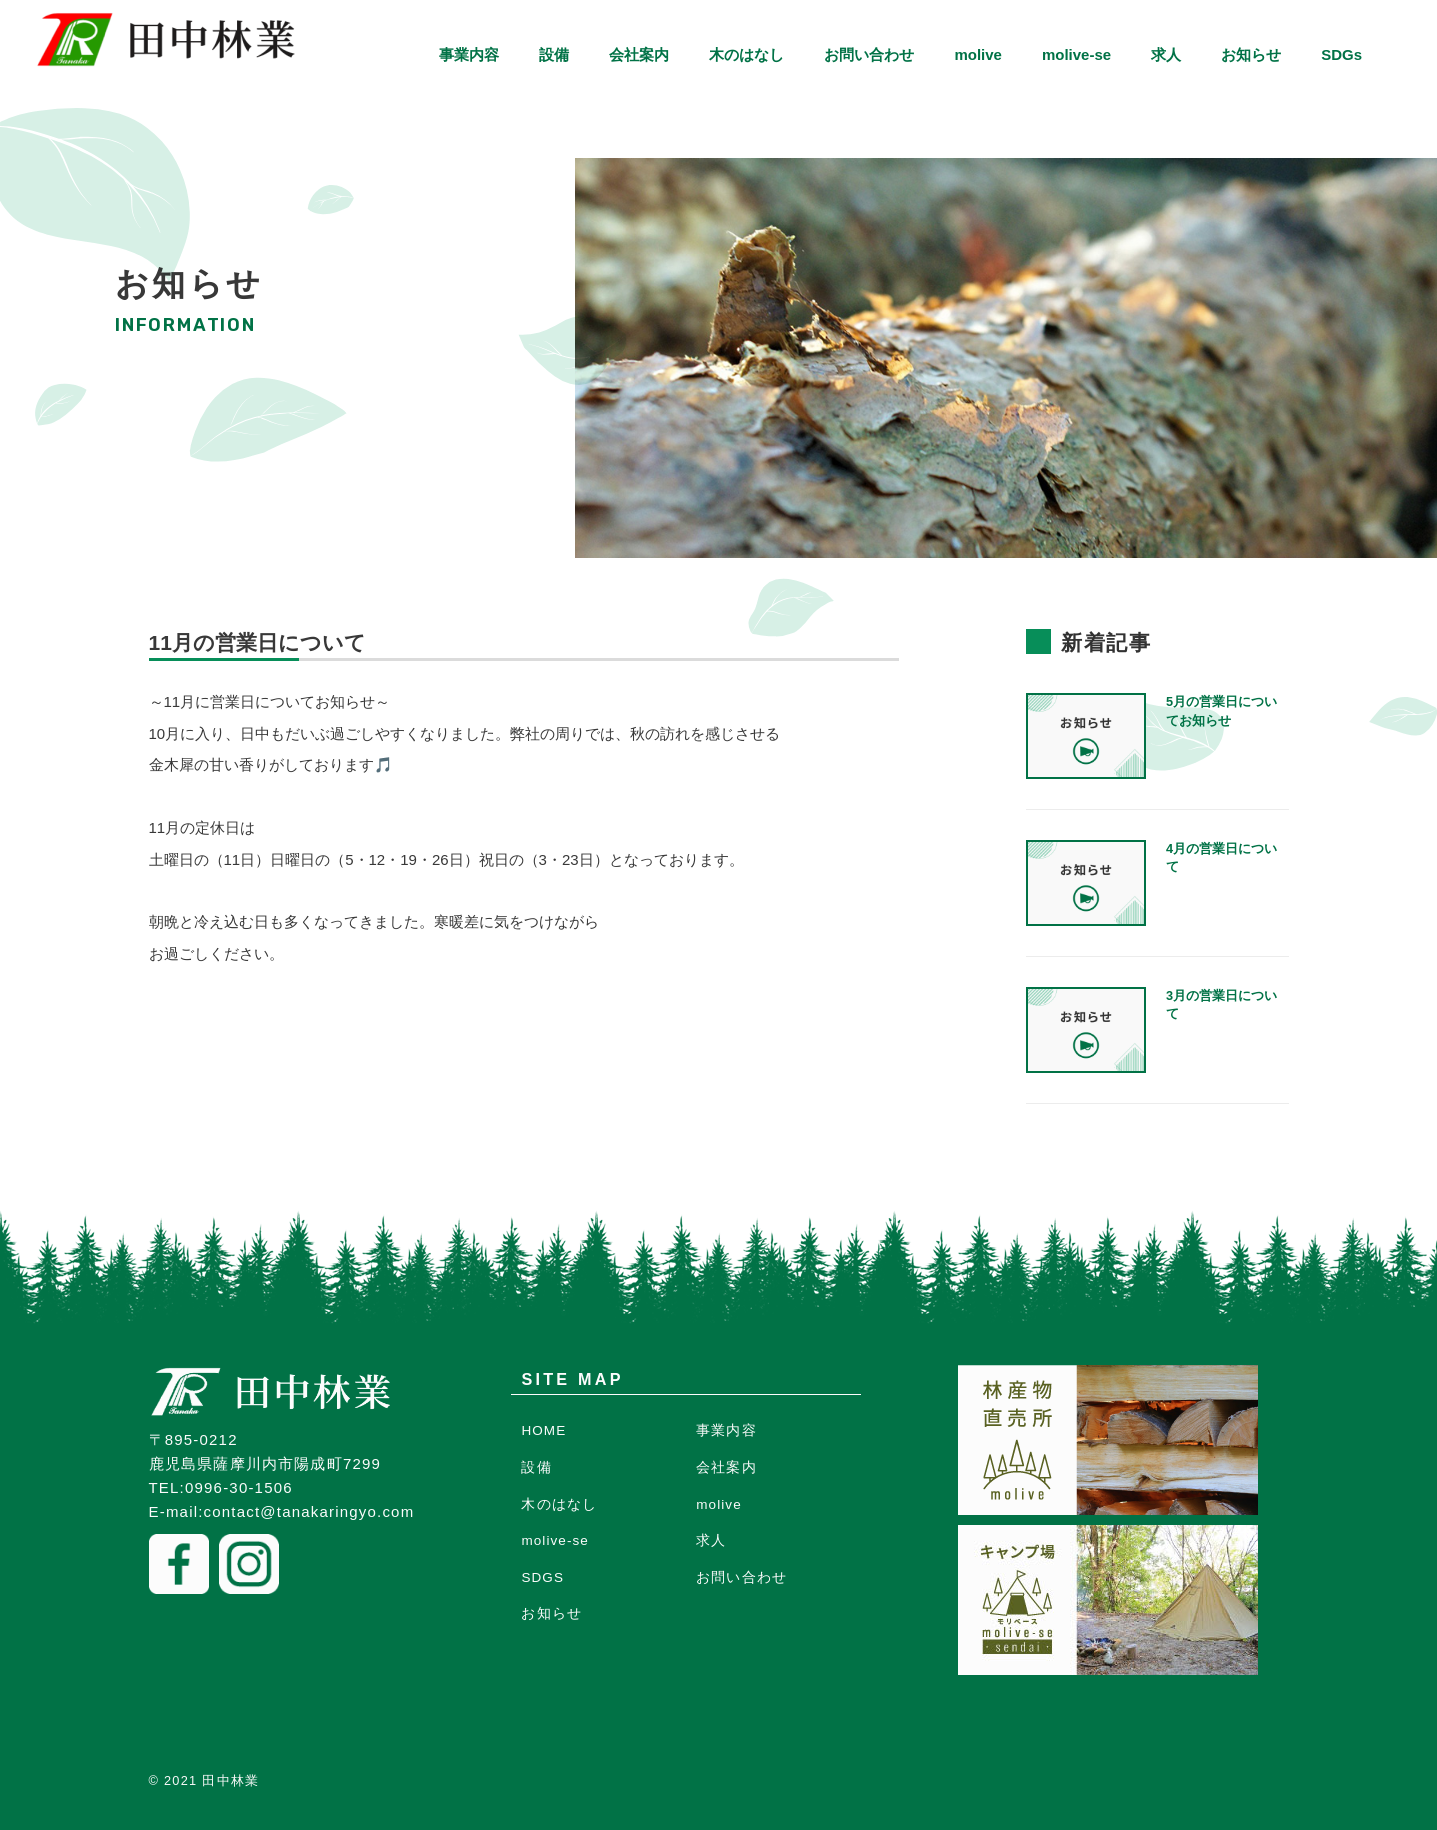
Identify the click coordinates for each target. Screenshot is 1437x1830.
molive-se (1076, 54)
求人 (1166, 54)
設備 (554, 54)
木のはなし (746, 54)
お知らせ (1251, 54)
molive (978, 54)
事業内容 (469, 54)
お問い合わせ (869, 54)
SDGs (1341, 54)
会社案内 (639, 54)
